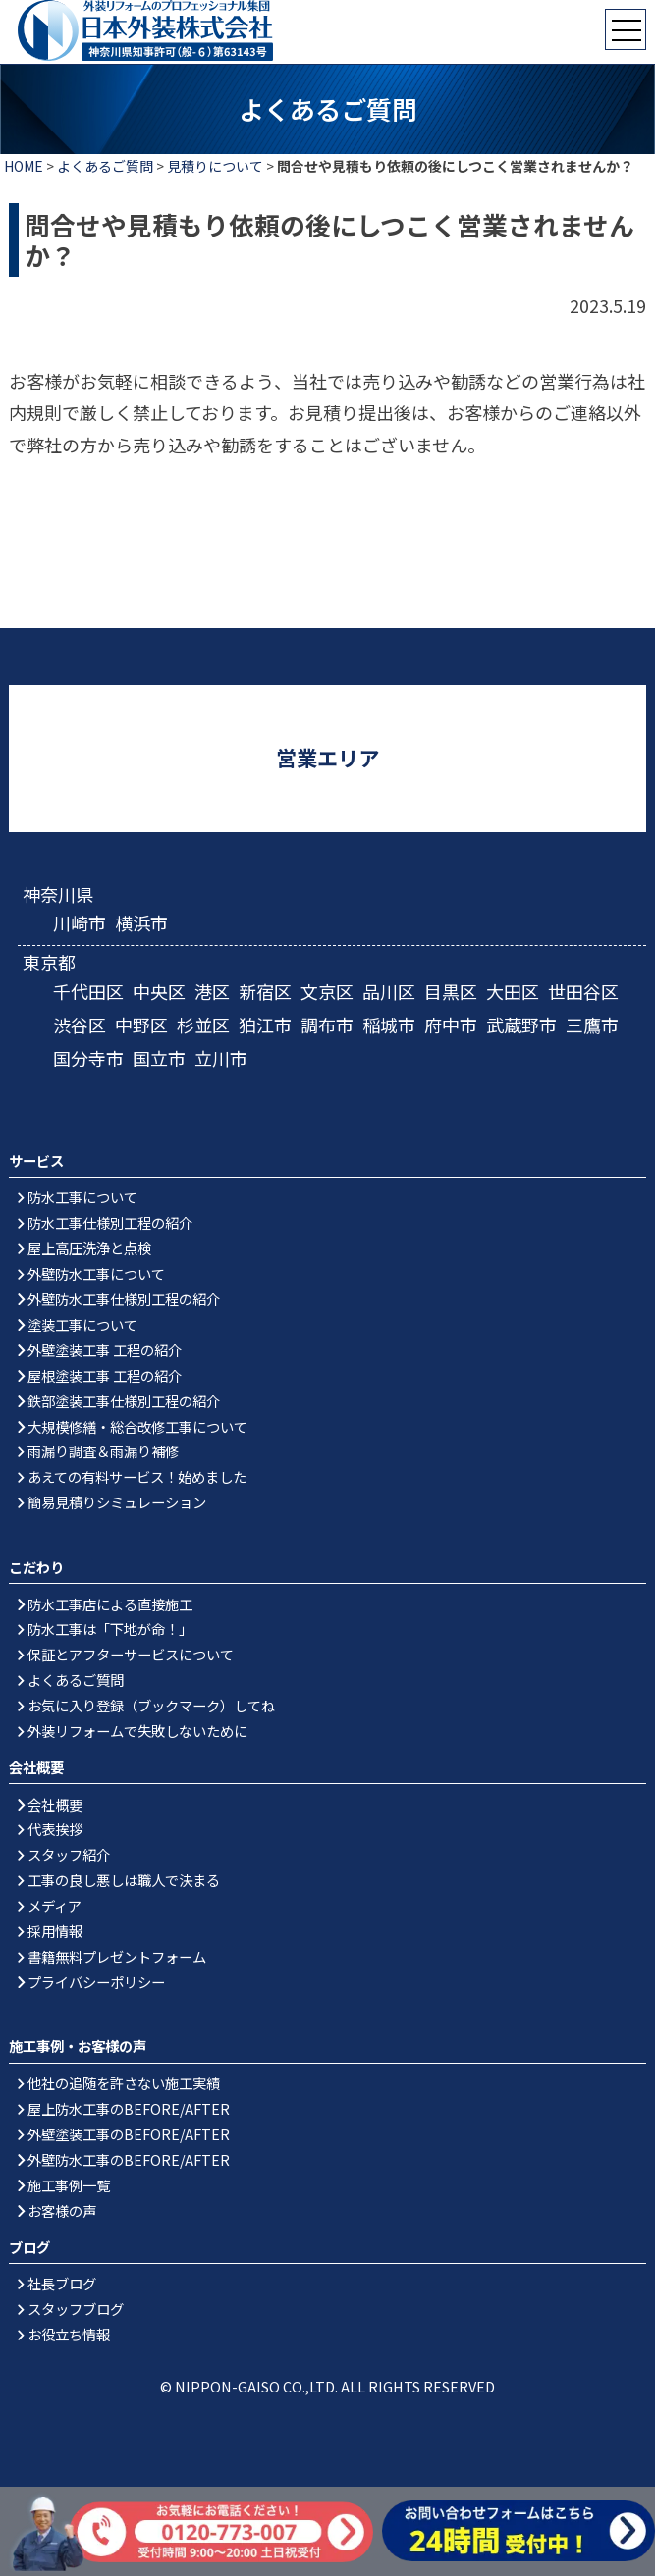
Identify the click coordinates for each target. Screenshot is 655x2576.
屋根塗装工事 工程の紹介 (104, 1375)
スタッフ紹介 (68, 1854)
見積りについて (215, 166)
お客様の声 (61, 2210)
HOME (23, 166)
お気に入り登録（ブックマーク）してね (151, 1705)
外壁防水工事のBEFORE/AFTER (128, 2159)
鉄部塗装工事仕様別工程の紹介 (123, 1401)
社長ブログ (61, 2283)
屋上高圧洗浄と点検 (89, 1247)
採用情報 (54, 1930)
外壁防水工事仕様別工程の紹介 (123, 1298)
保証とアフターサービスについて (130, 1654)
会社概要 (54, 1804)
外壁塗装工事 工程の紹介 (104, 1350)
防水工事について (82, 1196)
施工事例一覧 (68, 2185)
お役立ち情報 (68, 2334)
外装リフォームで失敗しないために (137, 1730)
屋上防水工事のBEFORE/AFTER (128, 2108)
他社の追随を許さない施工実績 (123, 2083)
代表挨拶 (54, 1828)
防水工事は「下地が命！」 (109, 1628)
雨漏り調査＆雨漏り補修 (103, 1451)
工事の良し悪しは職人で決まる (123, 1879)
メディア (54, 1905)
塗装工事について (82, 1324)
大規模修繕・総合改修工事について (137, 1426)
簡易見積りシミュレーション (116, 1502)
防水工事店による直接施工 (109, 1604)
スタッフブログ (75, 2308)
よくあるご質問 (105, 166)
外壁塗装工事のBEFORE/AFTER (128, 2134)
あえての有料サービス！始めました (136, 1476)
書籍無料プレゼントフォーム (116, 1956)
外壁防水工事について (96, 1273)
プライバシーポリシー (96, 1981)
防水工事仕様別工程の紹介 (109, 1222)
